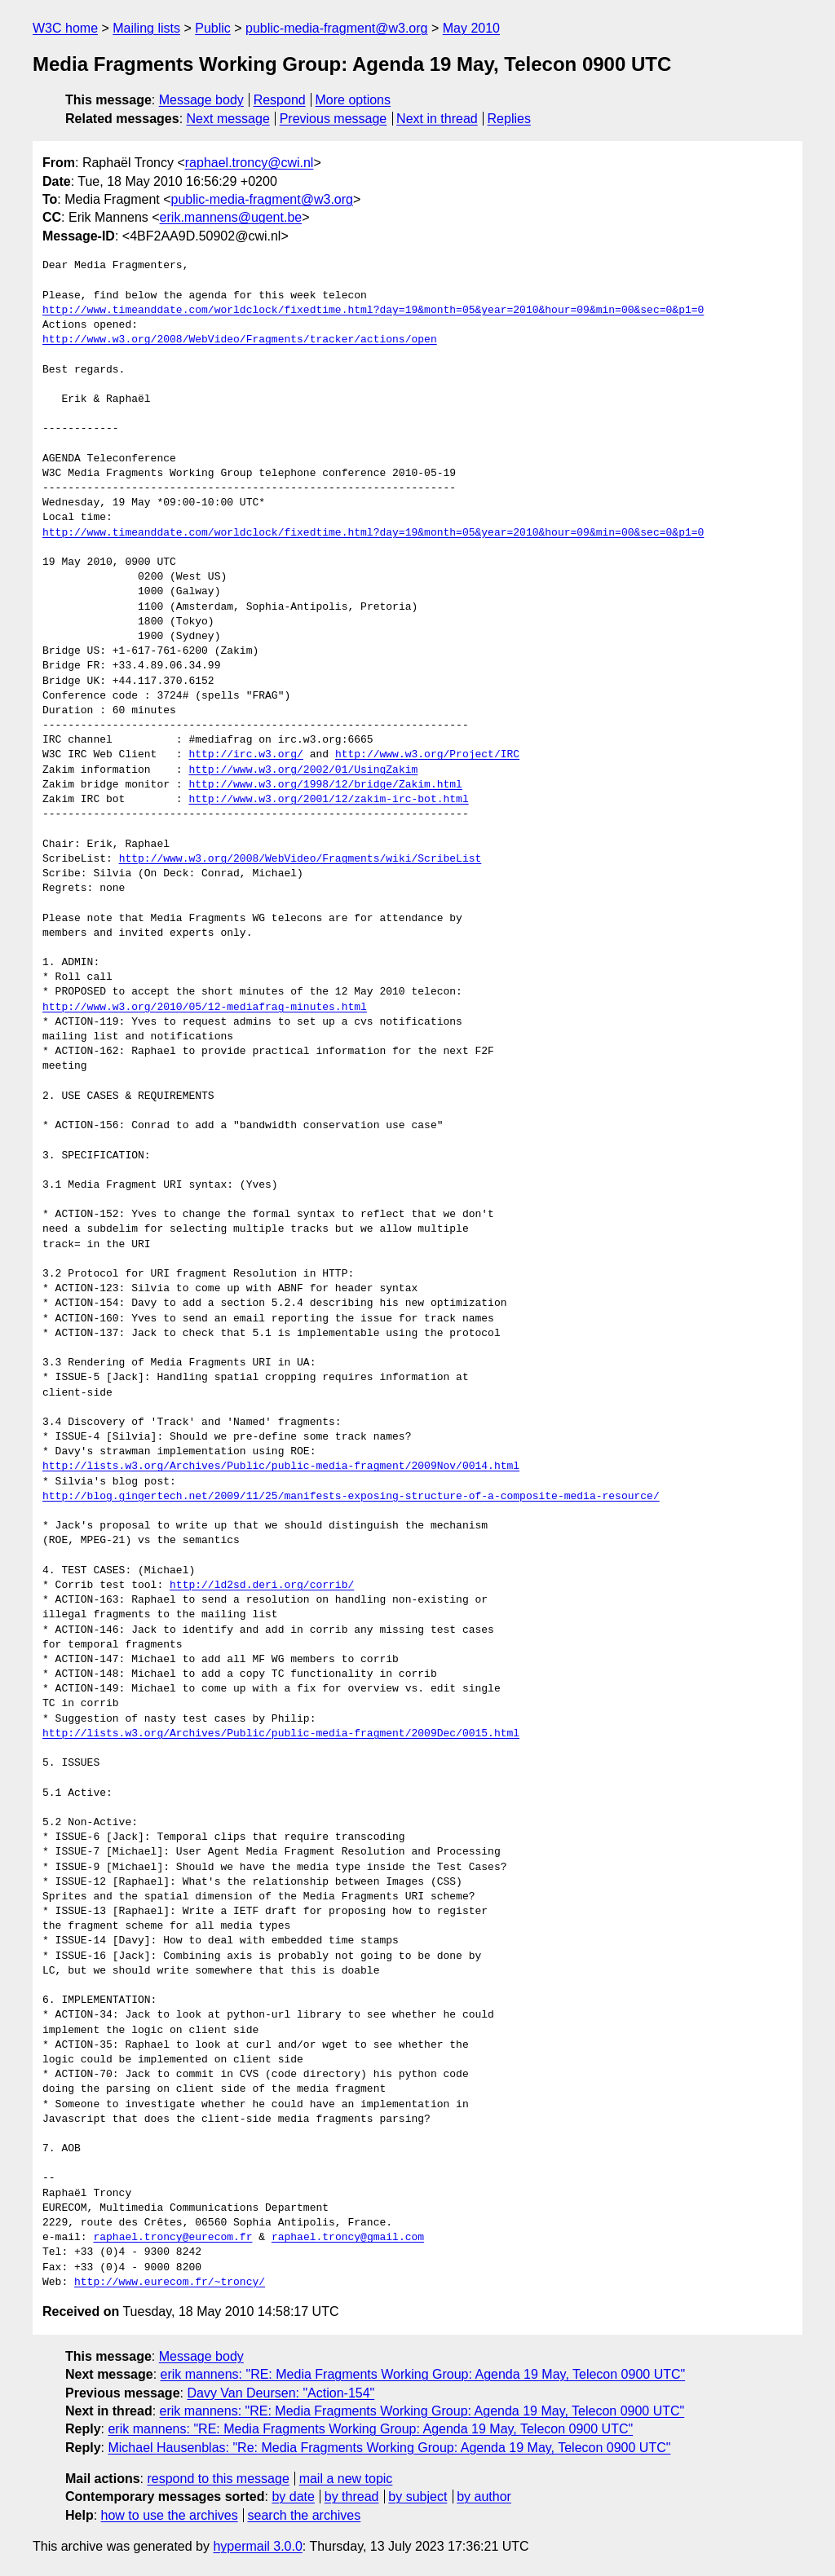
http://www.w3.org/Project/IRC (427, 755)
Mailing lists (146, 28)
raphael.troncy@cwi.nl (249, 163)
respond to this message (218, 2479)
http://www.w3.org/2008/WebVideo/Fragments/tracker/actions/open (239, 340)
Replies (509, 119)
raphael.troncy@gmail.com (348, 2237)
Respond (280, 100)
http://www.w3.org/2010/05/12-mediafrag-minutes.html (204, 1007)
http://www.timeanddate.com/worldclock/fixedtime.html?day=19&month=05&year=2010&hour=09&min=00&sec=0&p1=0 (373, 310)
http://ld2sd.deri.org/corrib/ (262, 1585)
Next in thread (437, 119)
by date (293, 2496)
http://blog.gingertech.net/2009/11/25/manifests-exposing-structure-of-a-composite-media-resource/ (351, 1496)
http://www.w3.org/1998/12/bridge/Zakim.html (325, 785)
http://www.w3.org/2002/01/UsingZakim (303, 770)
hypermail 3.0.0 (257, 2546)
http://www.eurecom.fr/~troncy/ (169, 2282)
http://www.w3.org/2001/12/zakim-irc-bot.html (328, 799)
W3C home (65, 28)
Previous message (333, 119)
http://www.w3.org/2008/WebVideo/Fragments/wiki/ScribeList (300, 859)
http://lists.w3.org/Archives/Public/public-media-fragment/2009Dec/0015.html (280, 1734)
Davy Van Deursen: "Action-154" (280, 2393)
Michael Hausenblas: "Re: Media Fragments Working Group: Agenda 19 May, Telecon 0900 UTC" (389, 2448)
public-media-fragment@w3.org (336, 28)
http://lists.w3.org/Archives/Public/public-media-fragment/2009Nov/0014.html (280, 1466)
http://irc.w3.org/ (245, 755)
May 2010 (471, 28)
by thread (352, 2496)
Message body (201, 100)
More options (353, 100)
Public (213, 28)
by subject (417, 2496)
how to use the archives (169, 2515)
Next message (228, 119)
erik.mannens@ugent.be (231, 217)
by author (484, 2496)
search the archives (304, 2515)
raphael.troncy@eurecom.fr (172, 2237)
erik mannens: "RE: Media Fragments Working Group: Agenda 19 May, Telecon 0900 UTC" (423, 2374)
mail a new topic (346, 2479)
